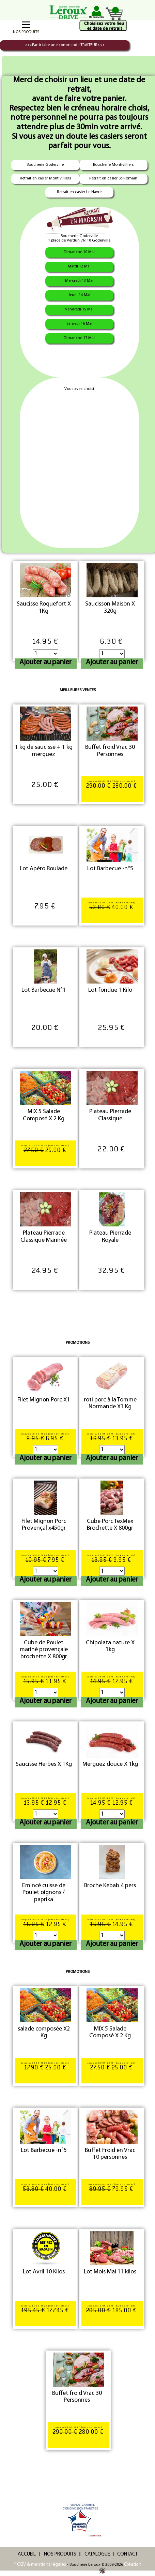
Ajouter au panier (45, 662)
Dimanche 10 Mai (79, 252)
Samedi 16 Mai (79, 324)
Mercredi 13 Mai (79, 281)
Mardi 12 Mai (79, 266)
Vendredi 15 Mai (79, 309)
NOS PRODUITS (60, 2554)
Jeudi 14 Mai (79, 295)
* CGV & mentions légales (40, 2564)
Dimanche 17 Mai (79, 338)
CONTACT (127, 2554)
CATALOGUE (97, 2554)
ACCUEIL (27, 2554)
